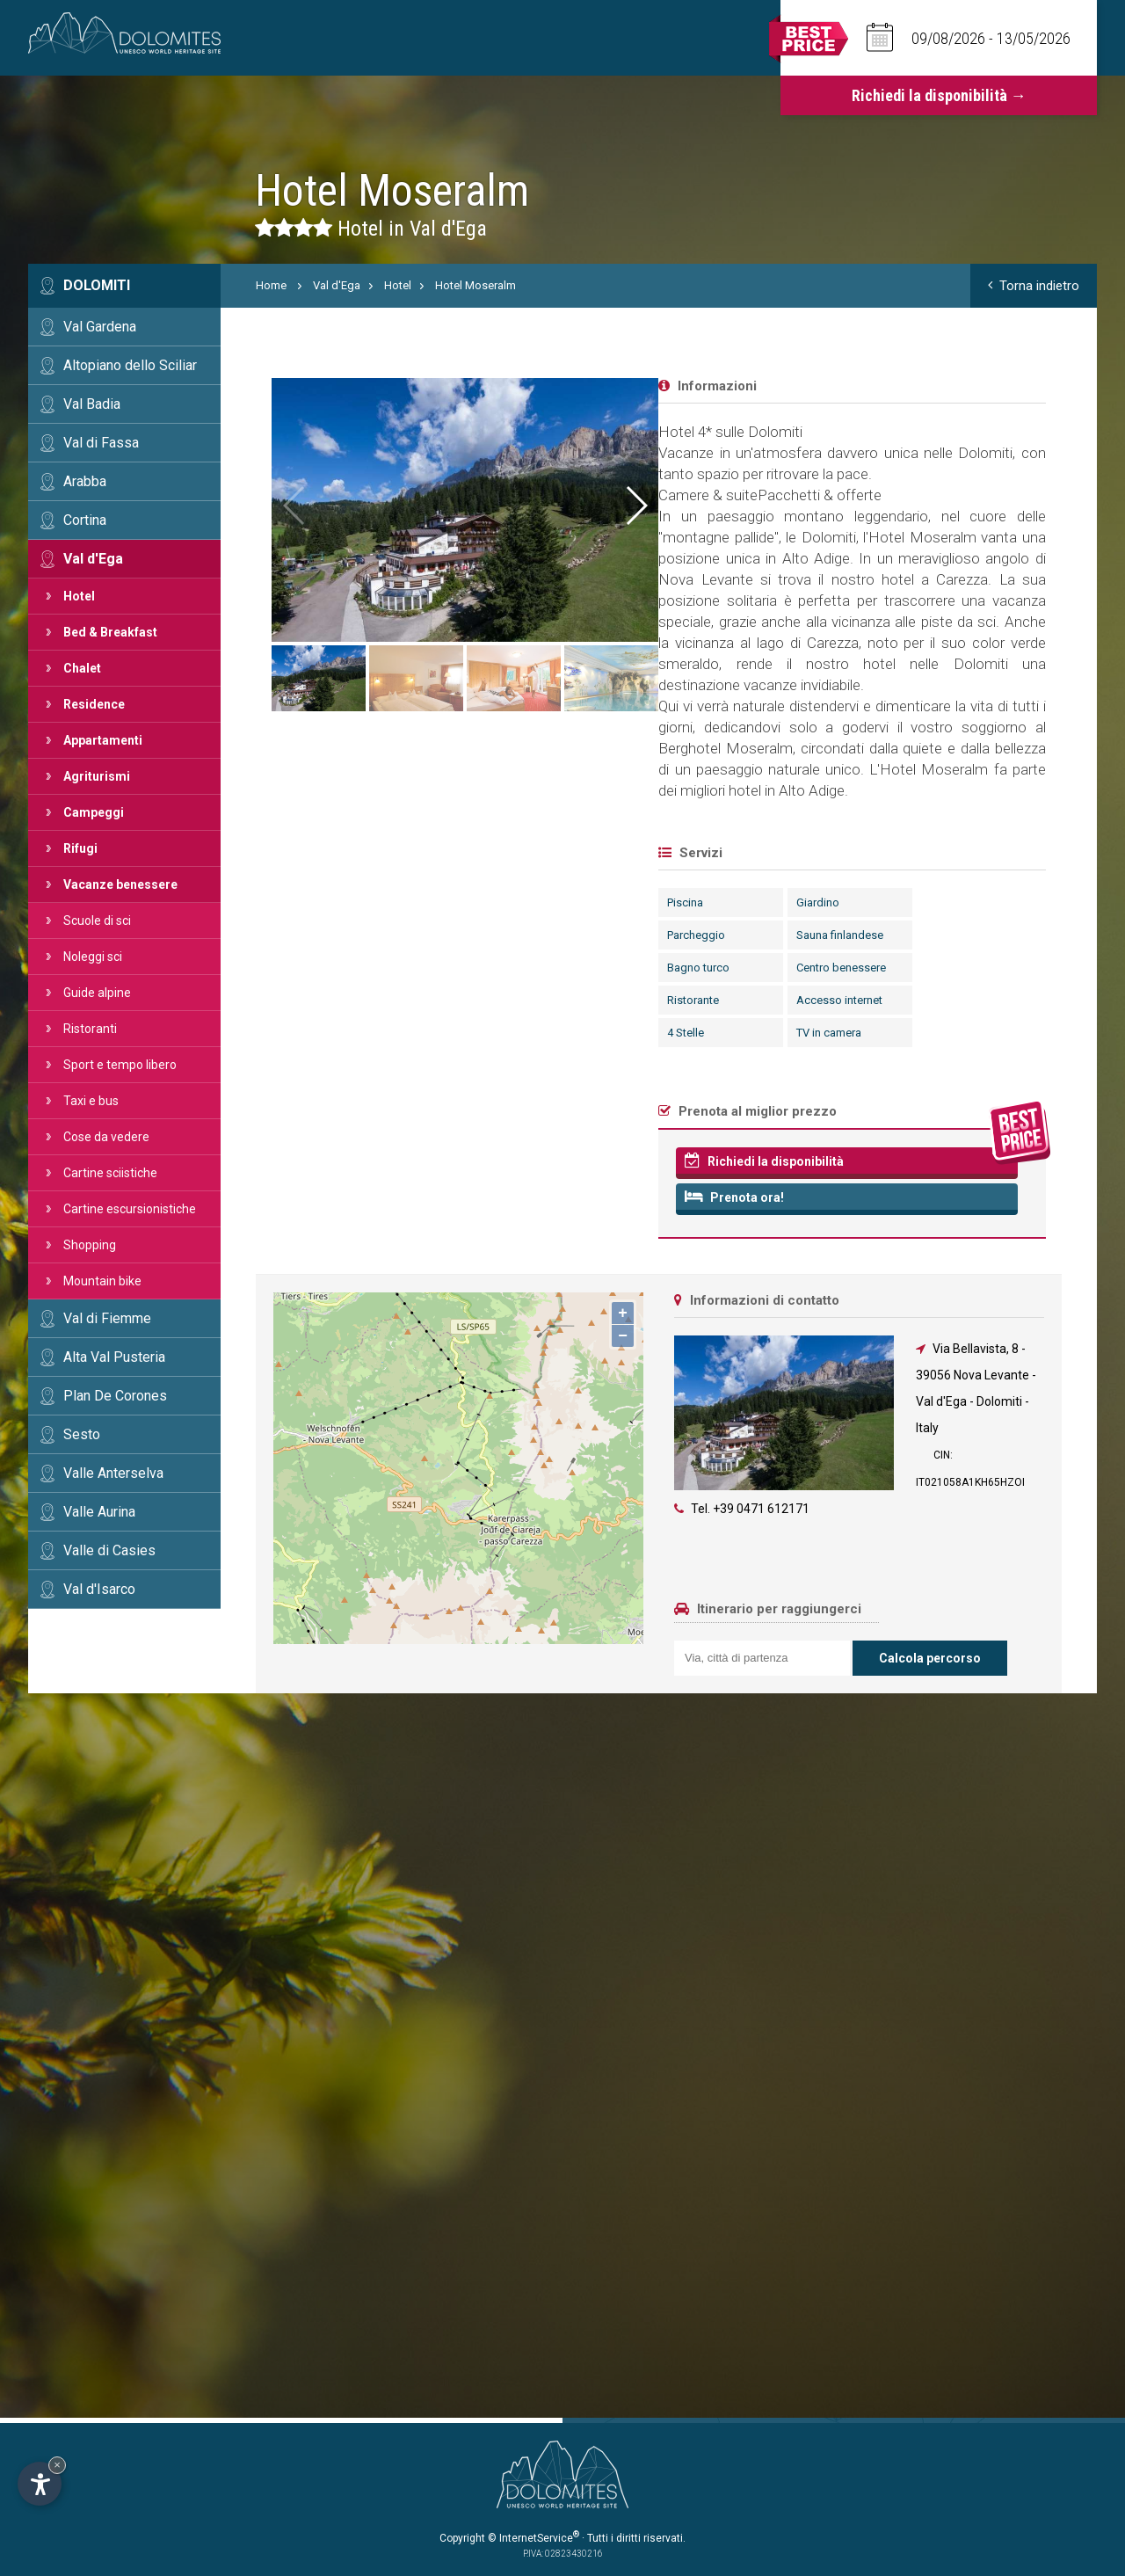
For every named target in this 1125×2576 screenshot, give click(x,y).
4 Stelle (283, 1032)
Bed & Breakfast (110, 632)
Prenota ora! (331, 1196)
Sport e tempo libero (120, 1065)
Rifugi (80, 848)
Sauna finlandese (437, 935)
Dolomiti (96, 285)
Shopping (89, 1245)
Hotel (79, 596)
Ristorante (290, 1000)
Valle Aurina (99, 1511)
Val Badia (91, 404)
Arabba (84, 481)
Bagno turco (296, 967)
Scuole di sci (97, 920)
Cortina (84, 520)
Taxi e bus (91, 1101)
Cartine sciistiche (110, 1173)
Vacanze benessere (120, 884)
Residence (94, 704)
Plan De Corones (115, 1395)
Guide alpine (97, 993)
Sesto (81, 1434)
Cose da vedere (106, 1137)
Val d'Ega (93, 558)
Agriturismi (96, 776)
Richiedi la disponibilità (361, 1160)
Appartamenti (102, 740)
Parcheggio (294, 935)
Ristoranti (90, 1029)
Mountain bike (102, 1281)
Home (271, 285)
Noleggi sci (92, 957)
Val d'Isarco (99, 1589)
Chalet (82, 668)
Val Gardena (99, 326)
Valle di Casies (109, 1550)
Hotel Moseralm (475, 285)
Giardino (415, 902)
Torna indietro (1033, 286)
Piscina (283, 902)
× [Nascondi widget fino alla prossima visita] (57, 2464)
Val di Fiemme (107, 1318)
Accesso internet (437, 1000)
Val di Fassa (101, 442)
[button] (1039, 506)
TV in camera (426, 1032)
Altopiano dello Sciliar (130, 365)
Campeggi (93, 812)
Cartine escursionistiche (129, 1209)
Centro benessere (438, 967)
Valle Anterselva (113, 1473)
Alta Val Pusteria (114, 1357)
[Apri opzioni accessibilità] (40, 2484)
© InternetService (533, 2538)
